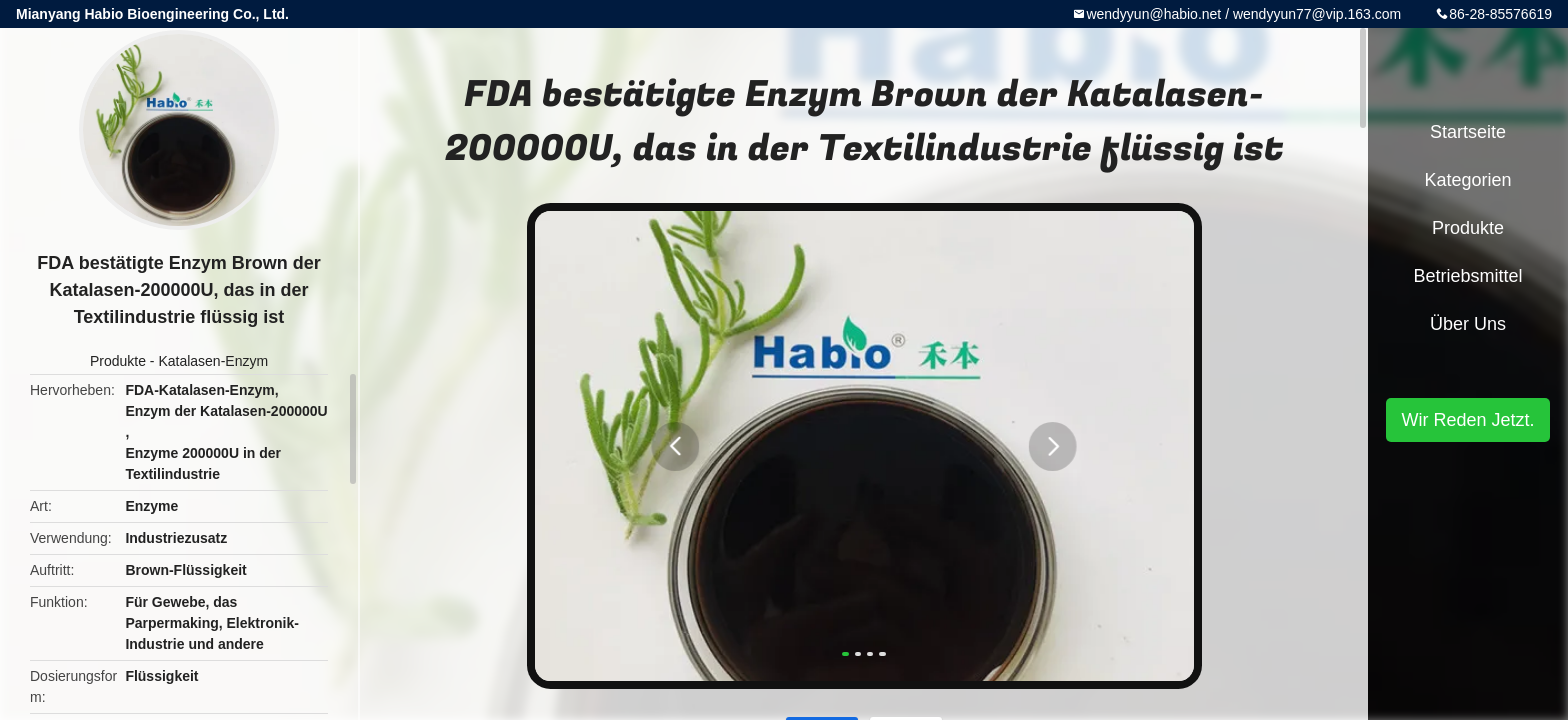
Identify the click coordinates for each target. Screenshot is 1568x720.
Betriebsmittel (1467, 276)
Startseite (1468, 132)
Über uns (1468, 324)
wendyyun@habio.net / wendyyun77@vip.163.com (1243, 14)
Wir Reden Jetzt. (1467, 420)
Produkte (118, 361)
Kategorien (1467, 180)
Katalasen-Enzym (213, 361)
